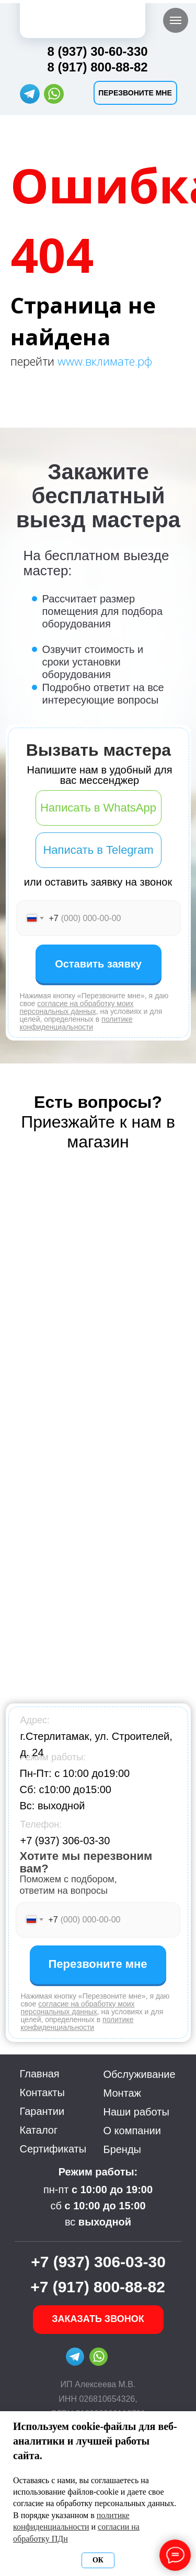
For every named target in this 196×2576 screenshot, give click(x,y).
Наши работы (136, 2112)
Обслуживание (139, 2074)
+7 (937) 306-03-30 (65, 1840)
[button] (135, 93)
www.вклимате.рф (104, 361)
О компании (132, 2130)
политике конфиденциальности (76, 1023)
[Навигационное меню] (175, 20)
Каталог (39, 2130)
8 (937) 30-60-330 (98, 51)
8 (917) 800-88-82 (98, 67)
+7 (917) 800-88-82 (97, 2286)
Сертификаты (53, 2149)
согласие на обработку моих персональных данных (77, 1007)
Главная (40, 2073)
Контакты (42, 2092)
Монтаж (122, 2093)
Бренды (122, 2149)
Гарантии (42, 2111)
